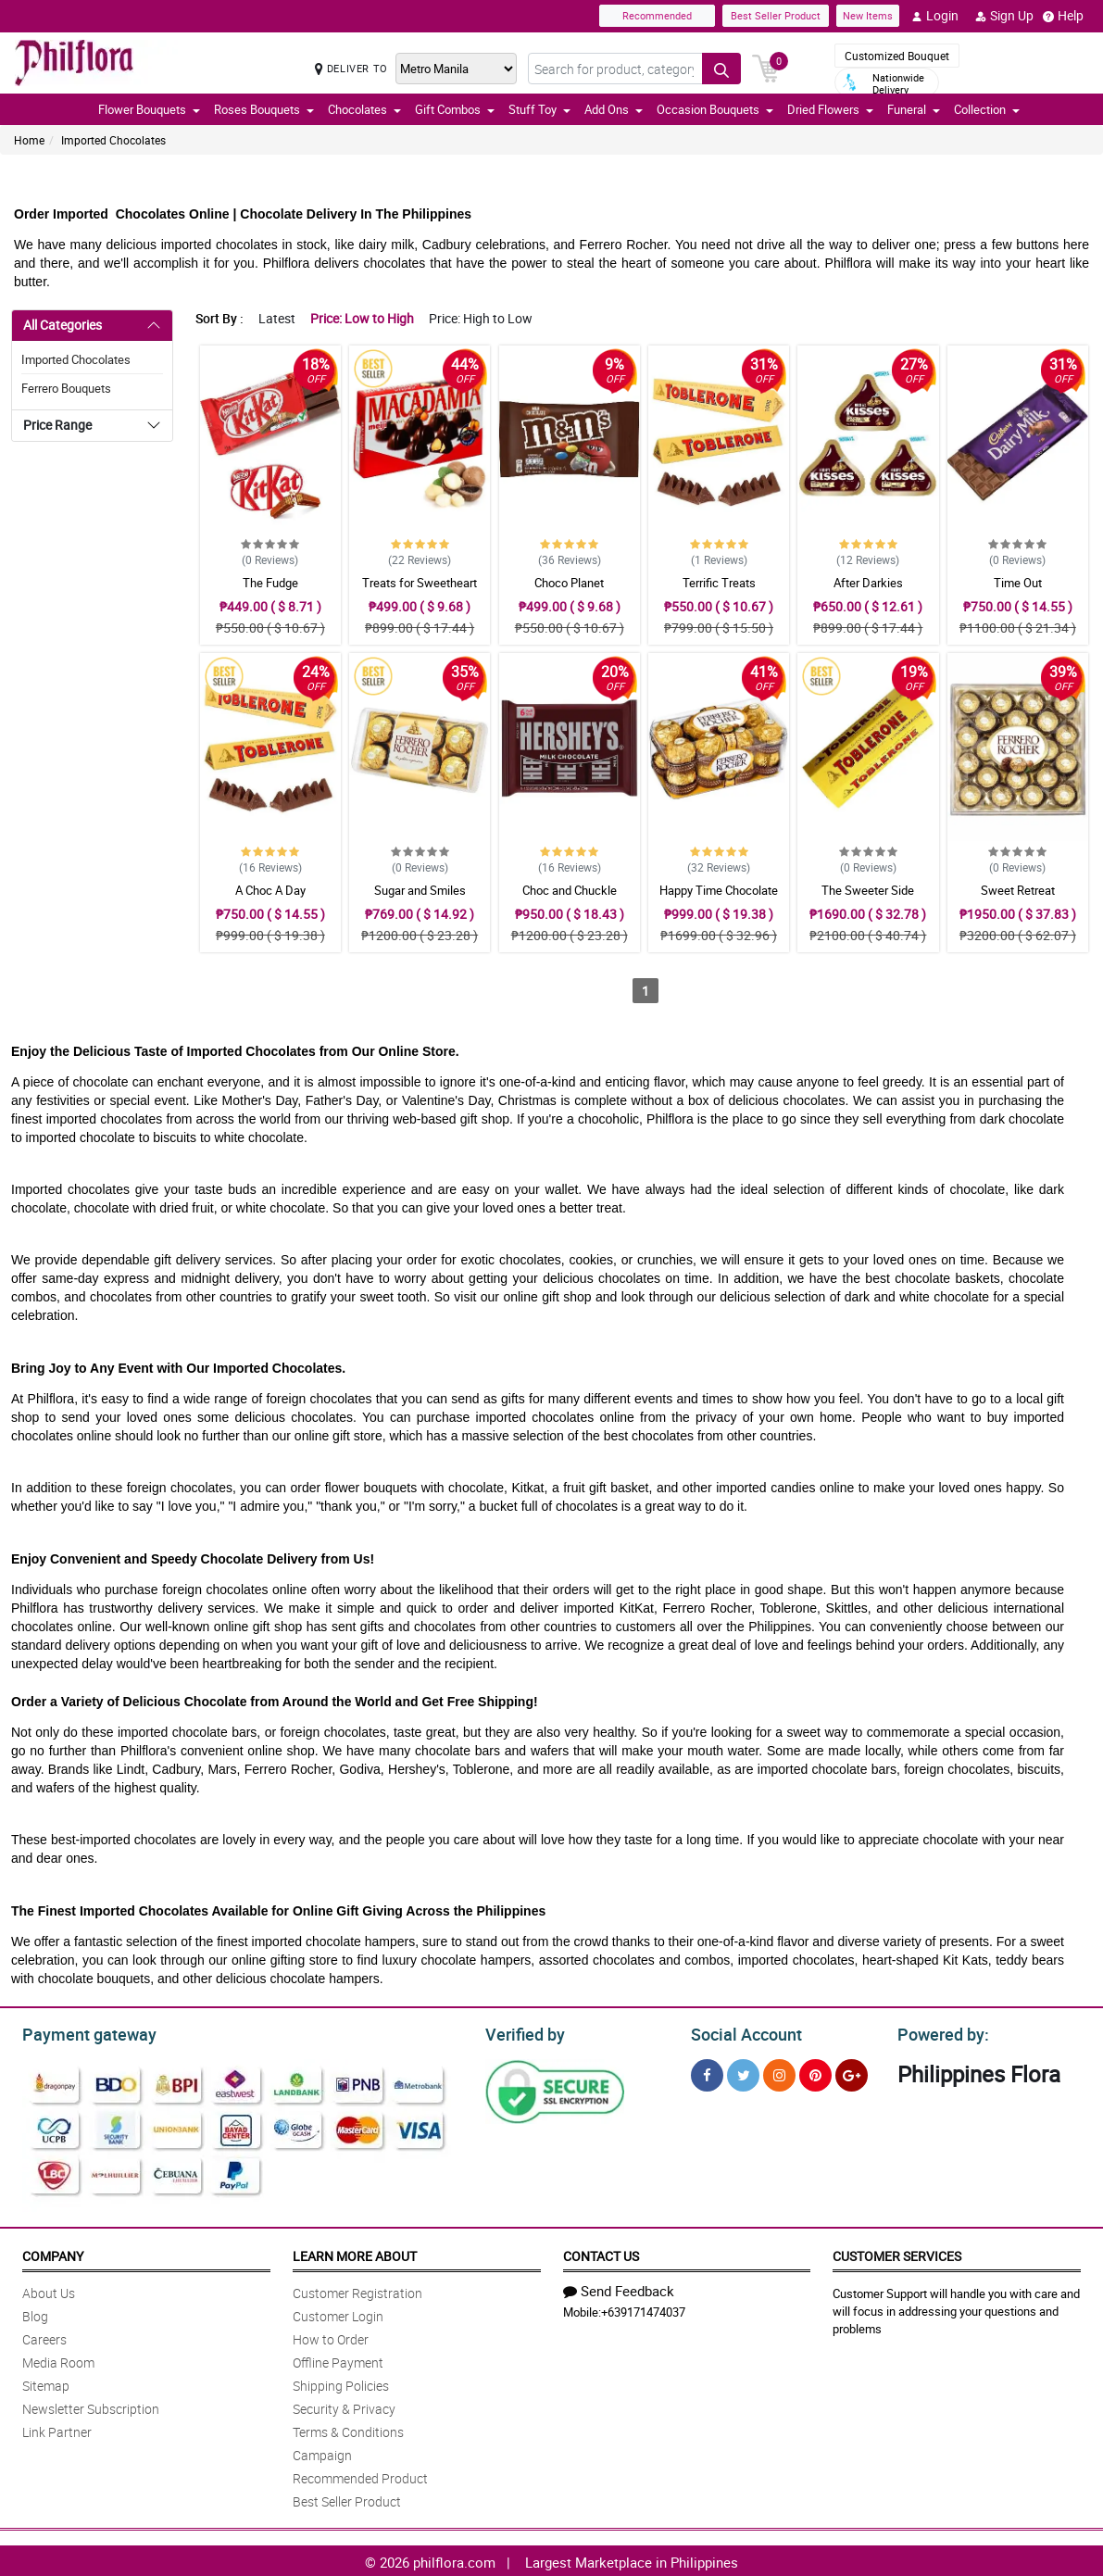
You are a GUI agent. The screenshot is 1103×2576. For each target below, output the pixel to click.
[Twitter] (743, 2072)
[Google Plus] (851, 2072)
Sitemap (45, 2383)
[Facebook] (707, 2072)
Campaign (322, 2452)
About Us (48, 2290)
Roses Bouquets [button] (264, 109)
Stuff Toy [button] (539, 109)
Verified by (522, 2032)
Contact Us (601, 2253)
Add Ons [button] (613, 109)
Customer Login (338, 2313)
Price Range (57, 425)
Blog (35, 2313)
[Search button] (721, 68)
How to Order (331, 2336)
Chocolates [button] (364, 109)
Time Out (1018, 582)
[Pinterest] (815, 2072)
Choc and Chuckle (569, 890)
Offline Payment (338, 2360)
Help (1063, 16)
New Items (868, 15)
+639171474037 (643, 2309)
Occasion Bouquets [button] (715, 109)
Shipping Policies (341, 2383)
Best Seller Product (776, 15)
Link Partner (57, 2429)
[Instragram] (779, 2072)
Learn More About (355, 2253)
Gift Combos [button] (455, 109)
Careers (44, 2336)
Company (52, 2253)
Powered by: (939, 2032)
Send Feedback (618, 2288)
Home (29, 139)
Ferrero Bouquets (66, 388)
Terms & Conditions (348, 2429)
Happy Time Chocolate (718, 890)
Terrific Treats (719, 582)
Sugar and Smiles (420, 890)
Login (935, 16)
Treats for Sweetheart (419, 582)
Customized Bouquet (897, 55)
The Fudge (270, 582)
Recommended (657, 15)
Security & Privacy (344, 2406)
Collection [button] (987, 109)
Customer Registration (357, 2290)
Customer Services (897, 2253)
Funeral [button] (913, 109)
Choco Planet (569, 582)
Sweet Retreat (1018, 890)
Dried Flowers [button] (830, 109)
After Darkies (868, 582)
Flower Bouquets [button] (149, 109)
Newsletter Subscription (90, 2406)
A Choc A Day (270, 890)
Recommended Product (360, 2475)
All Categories (62, 324)
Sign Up (1004, 16)
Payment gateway (81, 2032)
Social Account (741, 2032)
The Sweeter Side (867, 890)
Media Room (58, 2360)
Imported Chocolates (113, 139)
